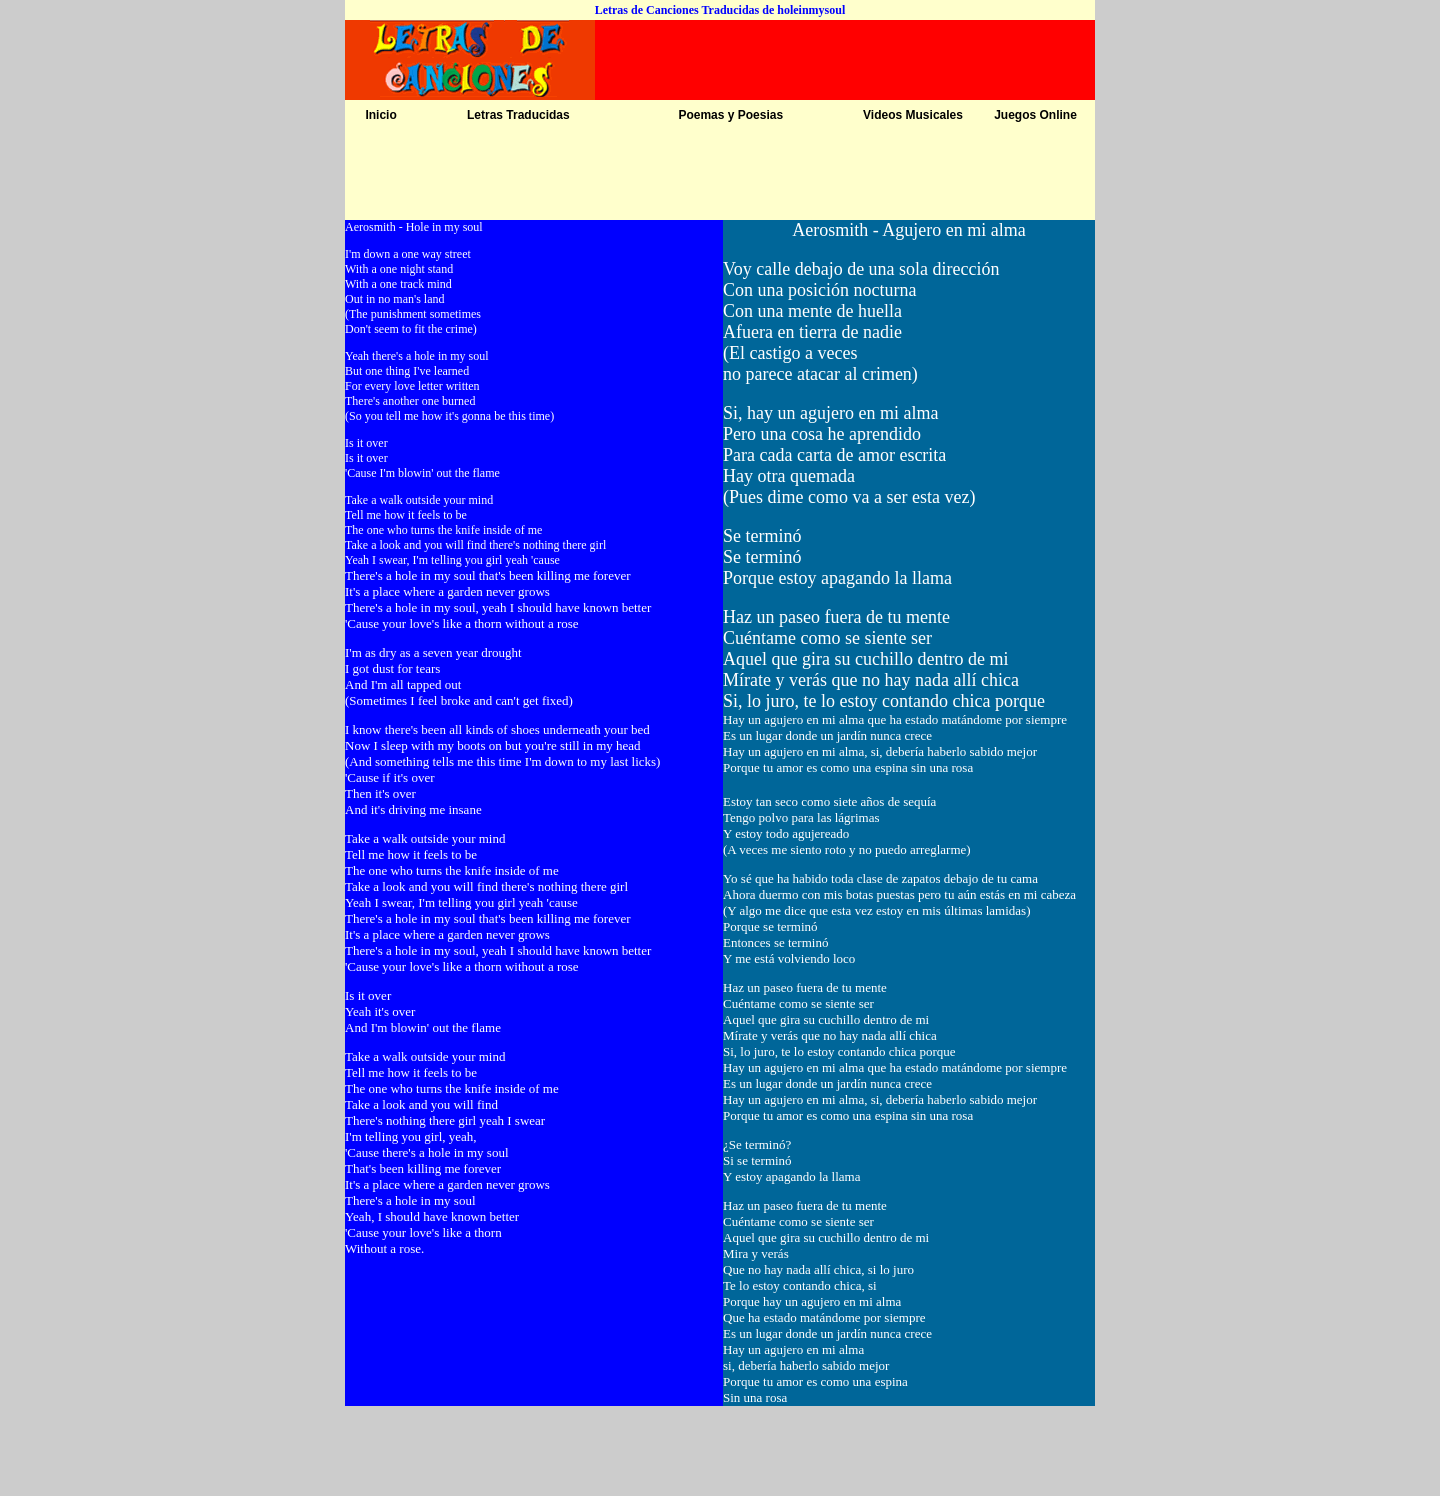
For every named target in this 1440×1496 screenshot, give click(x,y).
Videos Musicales (913, 115)
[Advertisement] (720, 175)
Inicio (380, 115)
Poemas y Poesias (730, 115)
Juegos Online (1035, 115)
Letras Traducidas (518, 115)
